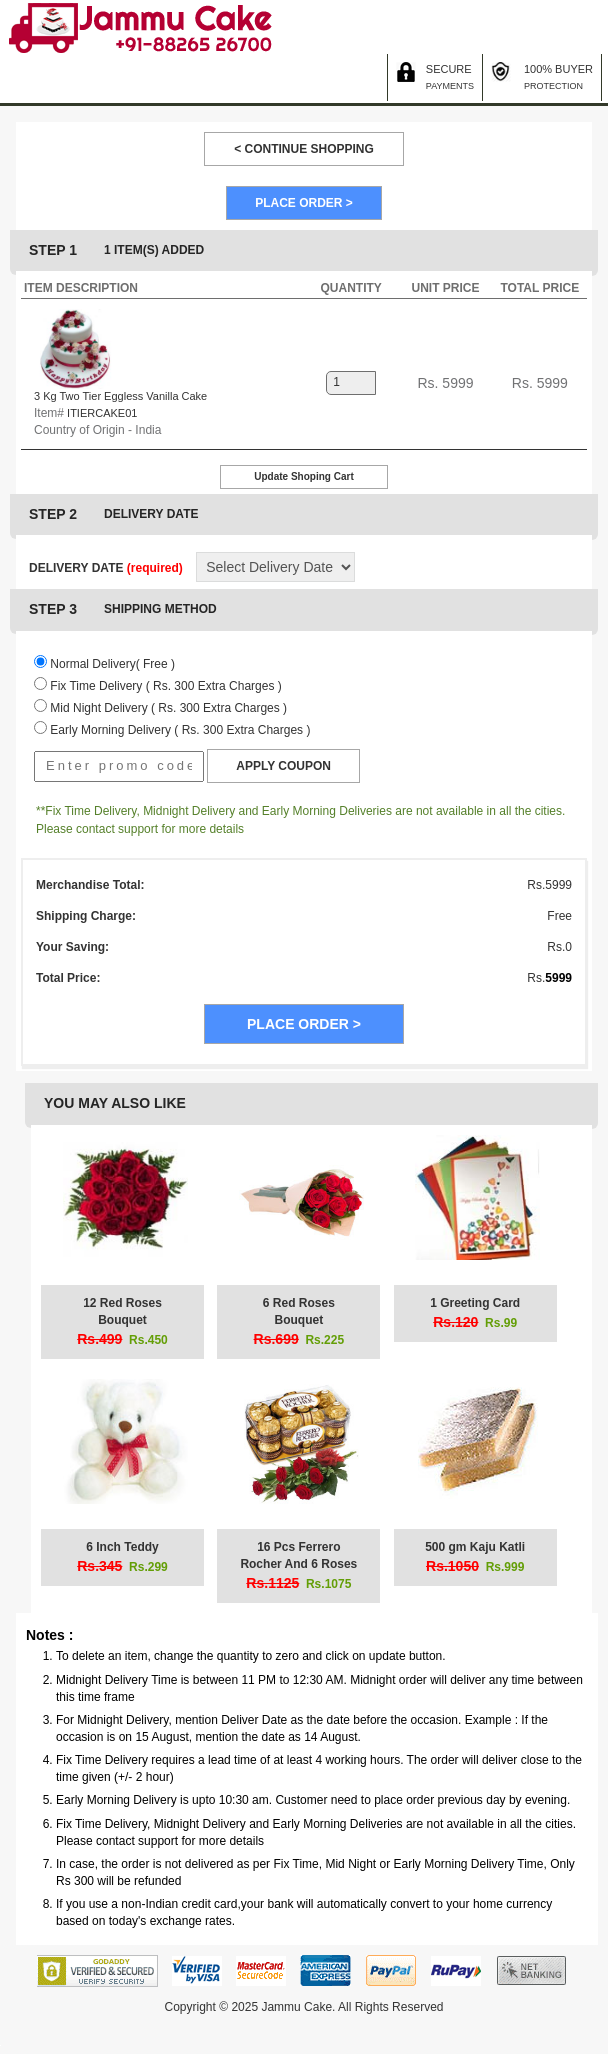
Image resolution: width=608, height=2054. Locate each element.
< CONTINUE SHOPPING (304, 149)
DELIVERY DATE (106, 568)
